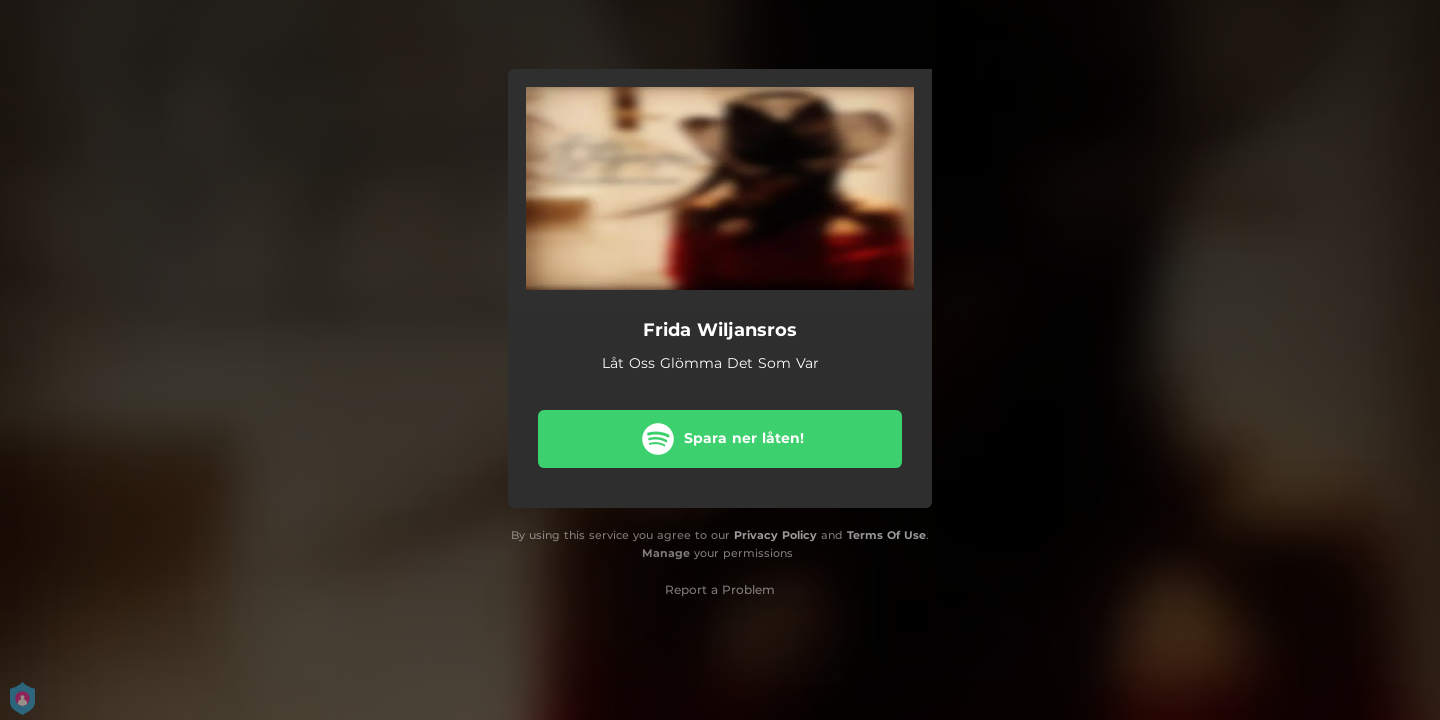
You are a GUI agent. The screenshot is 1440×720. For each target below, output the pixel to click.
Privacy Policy (775, 535)
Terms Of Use (886, 535)
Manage (666, 553)
